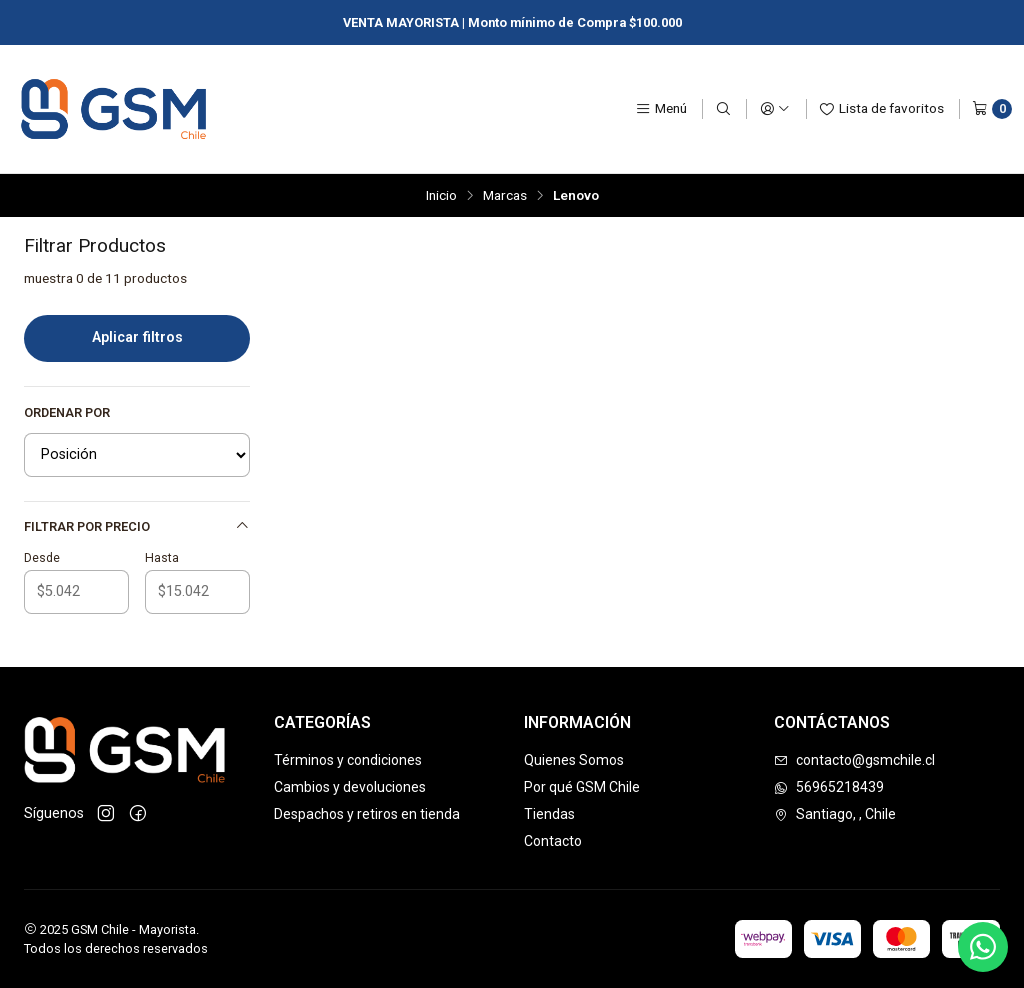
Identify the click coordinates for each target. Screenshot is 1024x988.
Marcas (505, 196)
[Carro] (992, 109)
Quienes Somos (574, 760)
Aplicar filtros (137, 337)
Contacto (553, 841)
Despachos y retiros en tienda (367, 814)
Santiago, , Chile (835, 814)
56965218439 (829, 787)
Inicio (441, 196)
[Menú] (661, 109)
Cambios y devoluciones (350, 787)
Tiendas (549, 814)
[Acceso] (775, 109)
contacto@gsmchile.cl (854, 760)
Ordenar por (67, 412)
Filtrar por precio (137, 526)
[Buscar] (723, 109)
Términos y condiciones (348, 760)
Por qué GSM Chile (582, 787)
